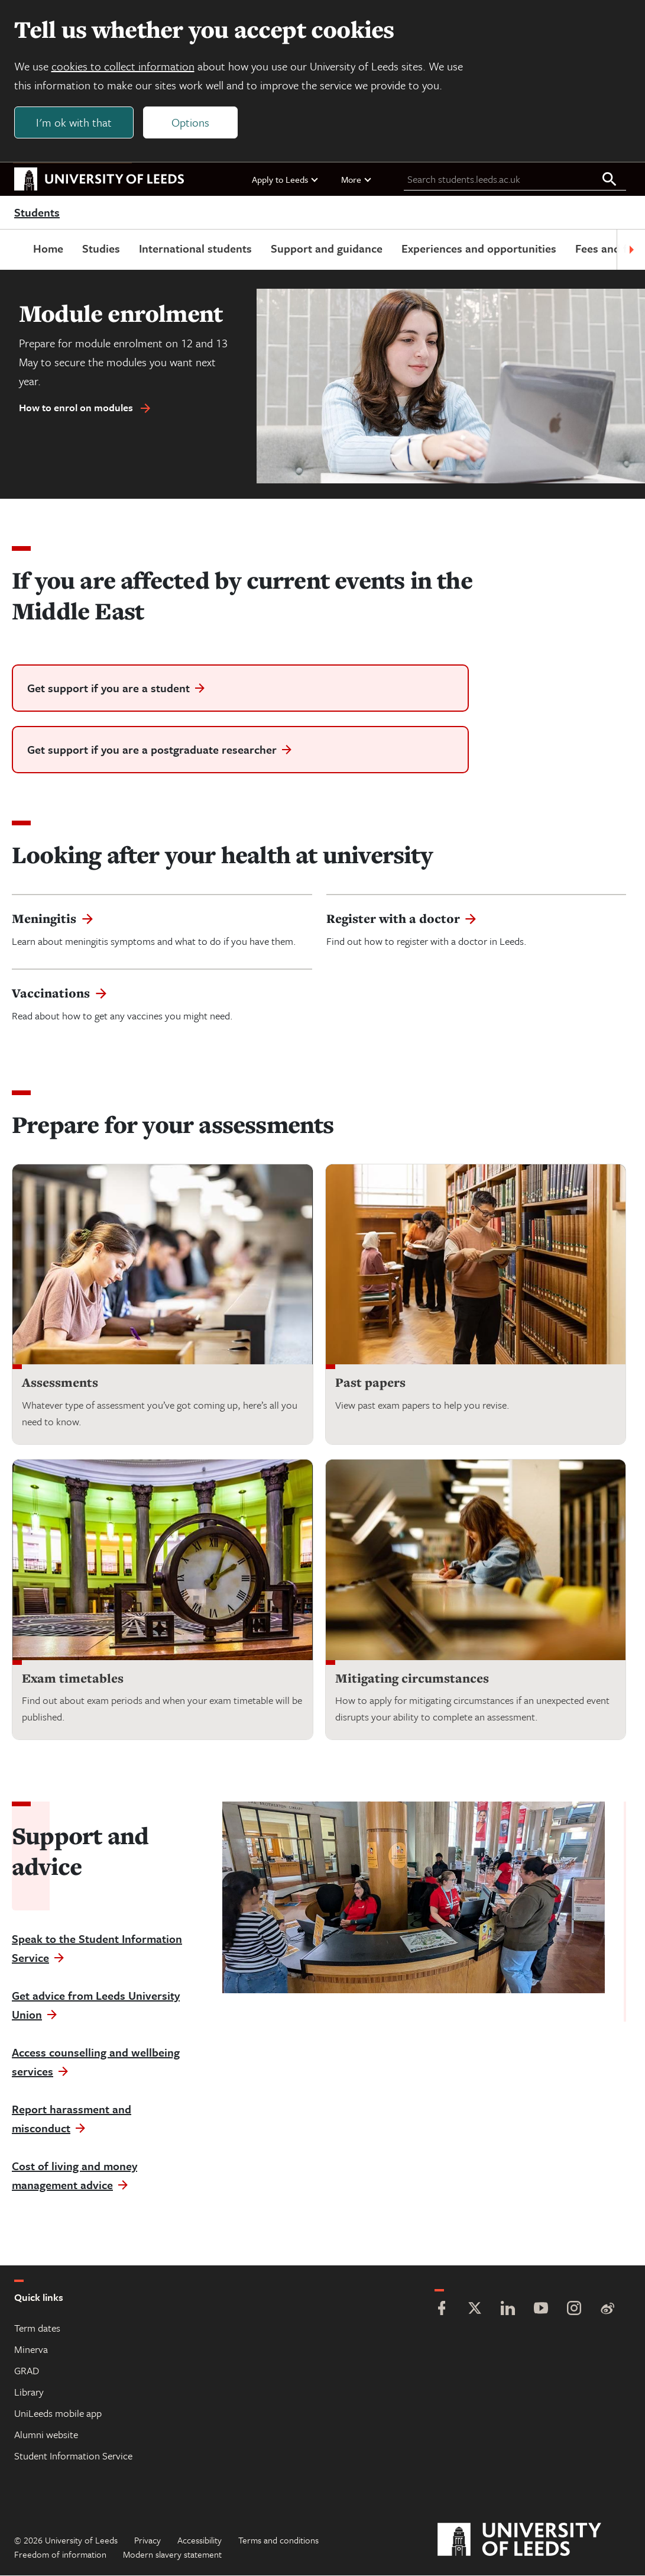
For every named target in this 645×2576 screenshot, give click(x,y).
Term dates (37, 2328)
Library (29, 2392)
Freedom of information (60, 2554)
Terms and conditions (278, 2540)
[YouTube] (540, 2310)
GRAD (26, 2371)
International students (195, 249)
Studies (101, 249)
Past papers (370, 1383)
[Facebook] (441, 2310)
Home (48, 249)
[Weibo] (607, 2310)
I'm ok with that (74, 122)
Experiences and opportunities (478, 249)
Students (37, 213)
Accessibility (199, 2540)
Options (190, 122)
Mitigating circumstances (412, 1678)
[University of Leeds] (534, 2540)
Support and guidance (327, 249)
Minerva (31, 2349)
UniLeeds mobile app (58, 2413)
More (356, 179)
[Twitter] (474, 2310)
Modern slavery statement (172, 2554)
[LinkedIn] (507, 2310)
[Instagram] (574, 2310)
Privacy (147, 2540)
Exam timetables (73, 1678)
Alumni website (46, 2434)
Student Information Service (73, 2456)
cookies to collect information (123, 66)
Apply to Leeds (285, 179)
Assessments (60, 1383)
